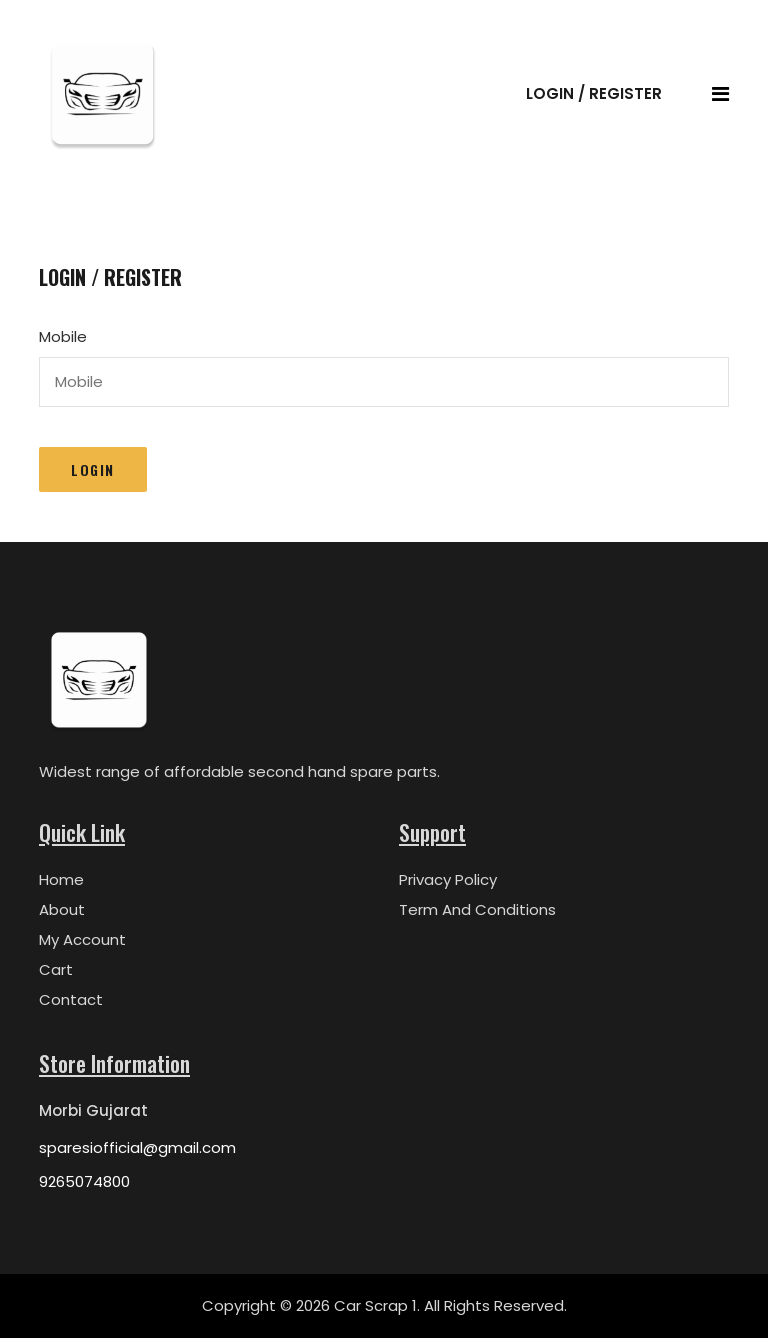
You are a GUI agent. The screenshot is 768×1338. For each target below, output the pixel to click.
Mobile (63, 336)
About (62, 909)
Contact (71, 999)
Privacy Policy (448, 879)
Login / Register (594, 93)
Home (61, 879)
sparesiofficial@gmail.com (137, 1147)
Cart (56, 969)
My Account (82, 939)
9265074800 (84, 1181)
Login (93, 469)
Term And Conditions (477, 909)
